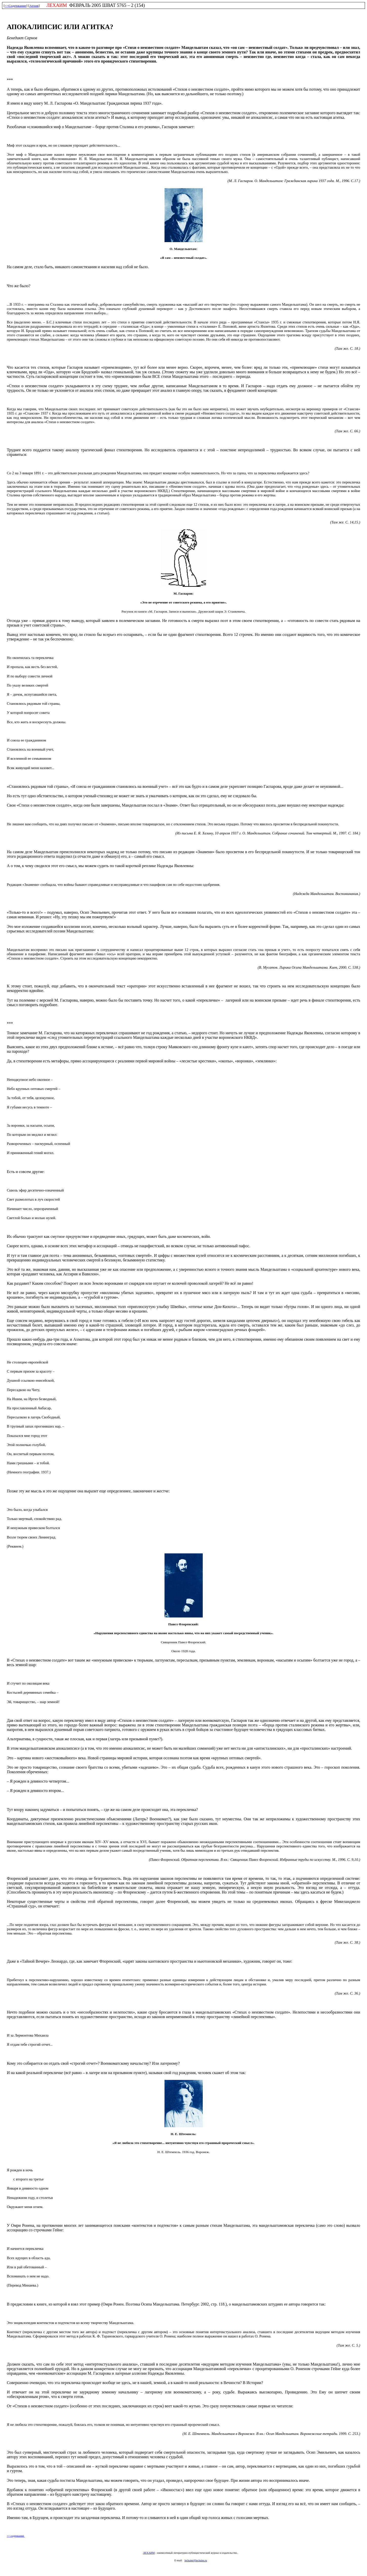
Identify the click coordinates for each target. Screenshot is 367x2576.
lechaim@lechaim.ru (196, 2560)
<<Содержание (15, 6)
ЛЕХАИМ (149, 2552)
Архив (33, 6)
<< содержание (16, 2535)
